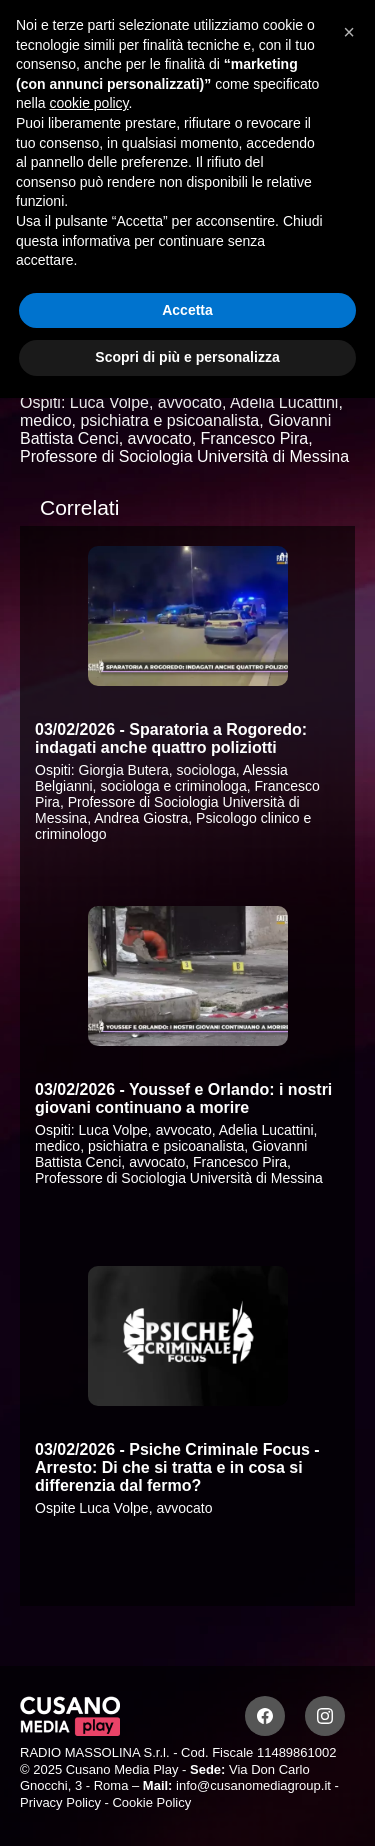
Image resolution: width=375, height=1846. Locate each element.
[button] (349, 32)
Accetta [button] (187, 310)
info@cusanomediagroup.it (253, 1785)
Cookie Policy (151, 1802)
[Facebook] (265, 1716)
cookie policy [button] (88, 103)
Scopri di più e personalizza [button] (187, 357)
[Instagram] (325, 1716)
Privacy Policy (60, 1802)
